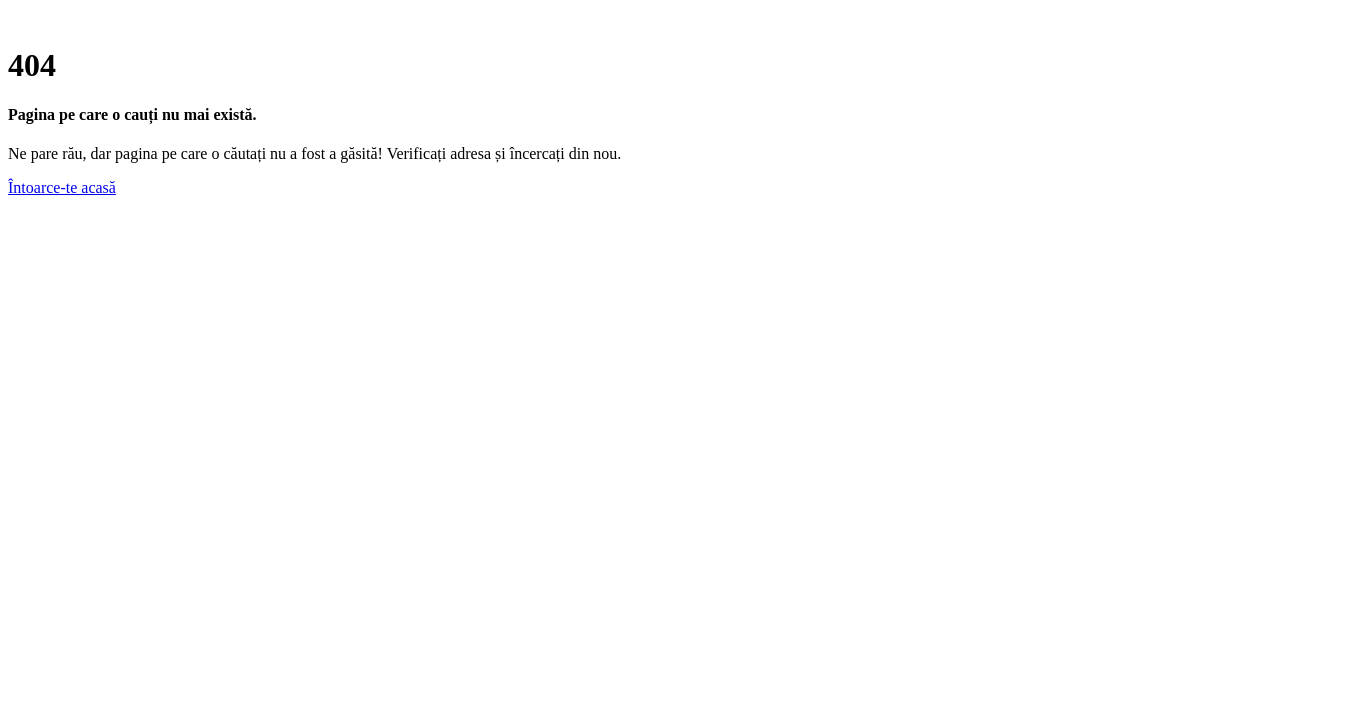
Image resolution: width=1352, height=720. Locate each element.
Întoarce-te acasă (62, 187)
